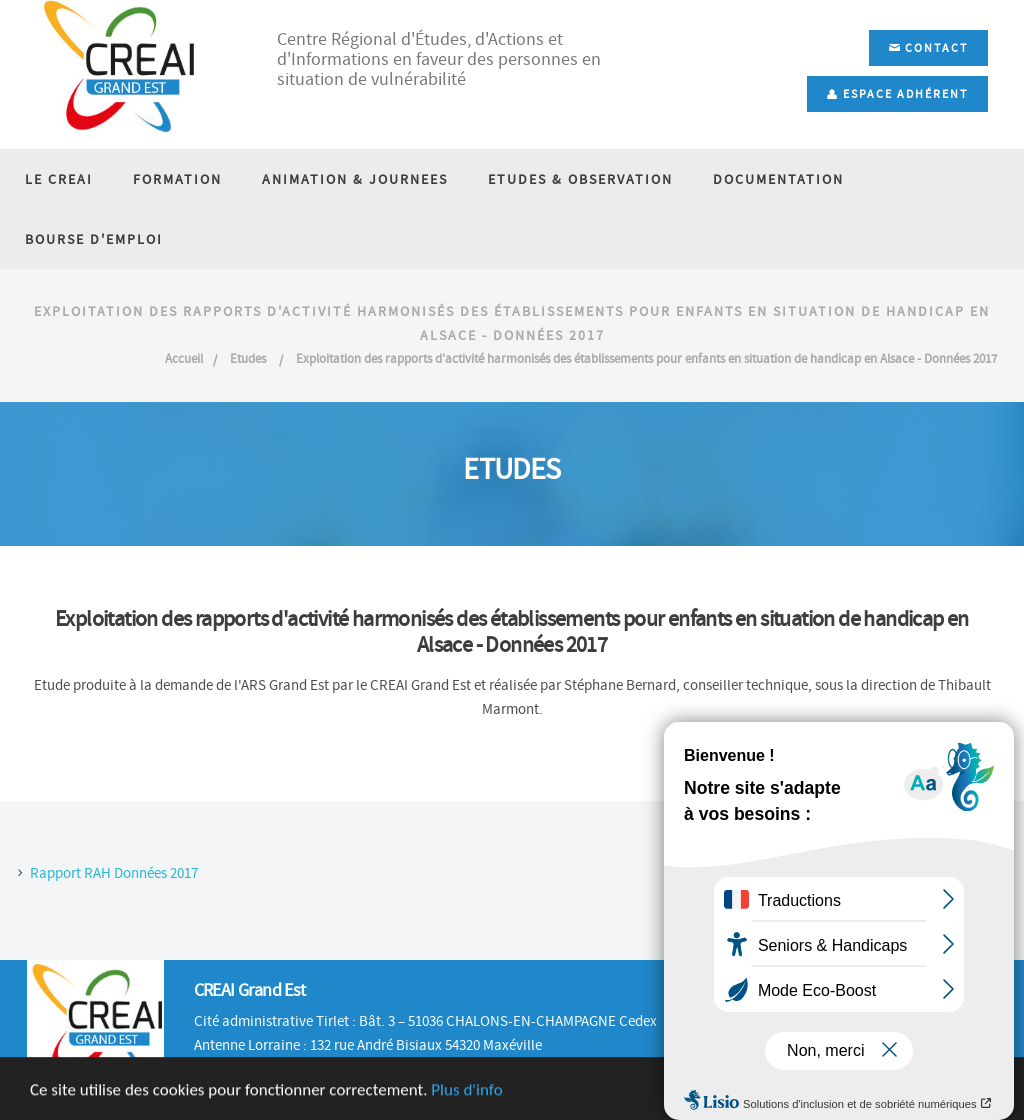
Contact (928, 48)
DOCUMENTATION (778, 179)
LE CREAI (59, 179)
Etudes (249, 358)
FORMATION (177, 179)
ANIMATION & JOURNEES (355, 179)
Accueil (184, 358)
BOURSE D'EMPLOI (94, 239)
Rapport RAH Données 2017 (114, 873)
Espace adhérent (897, 94)
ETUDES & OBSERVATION (580, 179)
